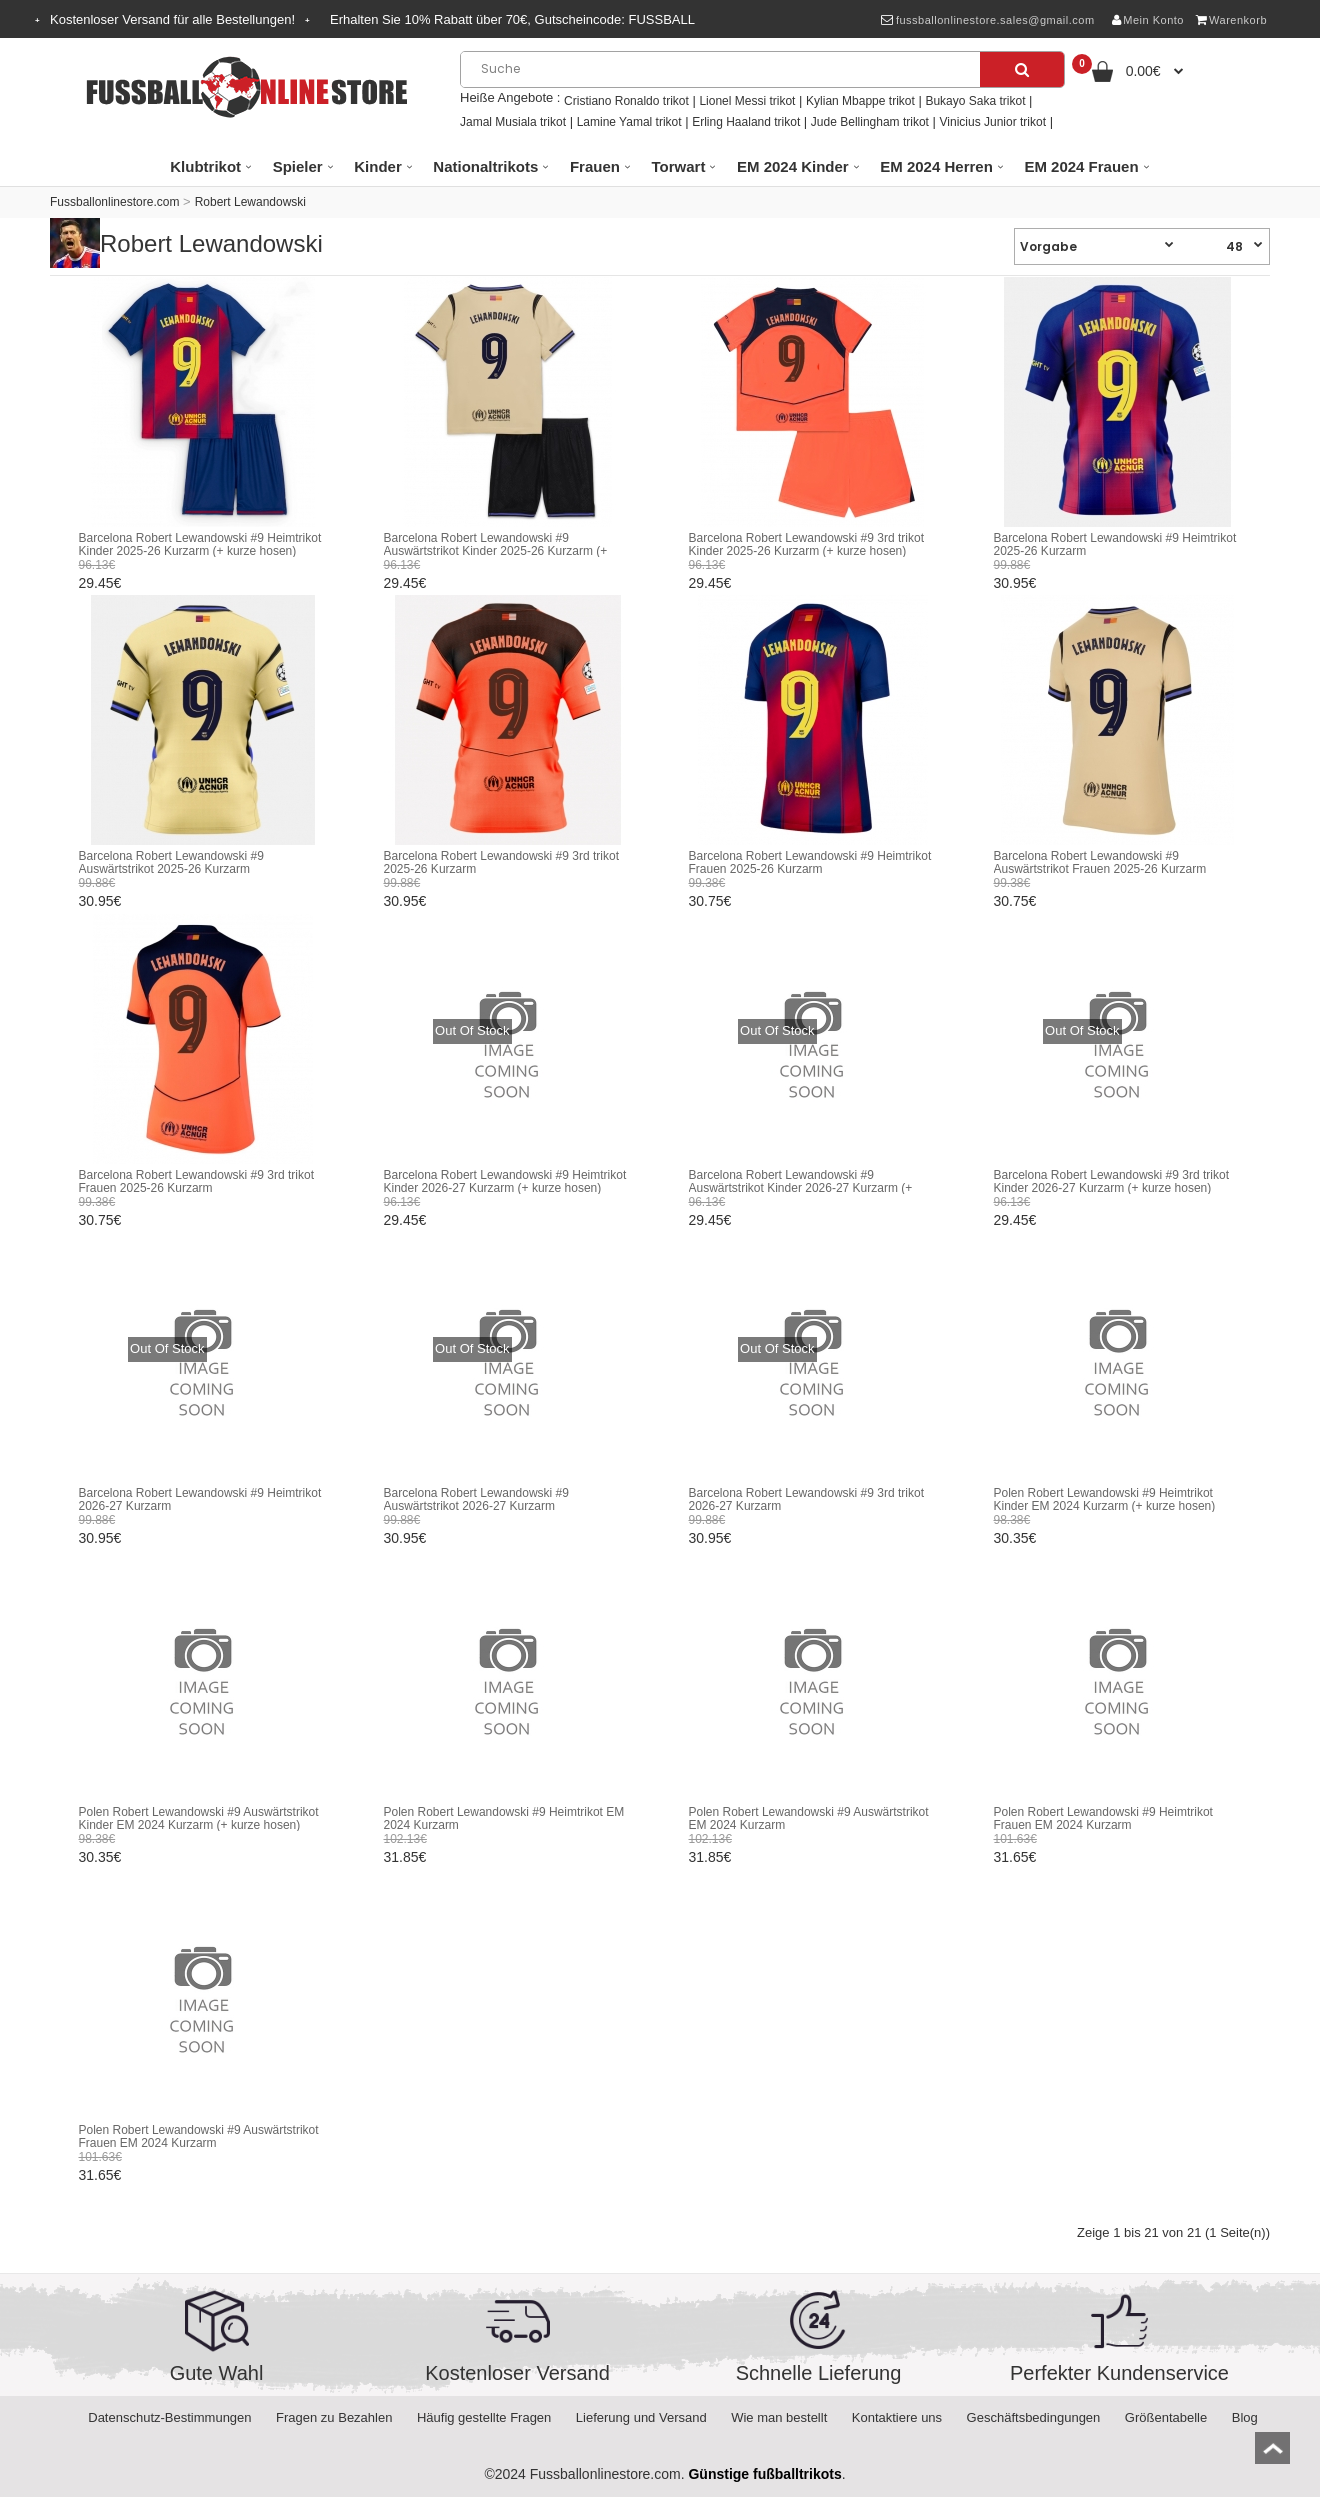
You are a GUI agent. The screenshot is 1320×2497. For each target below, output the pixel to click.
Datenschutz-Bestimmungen (169, 2417)
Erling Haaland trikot (746, 122)
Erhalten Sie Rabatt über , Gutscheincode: (512, 19)
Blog (1245, 2417)
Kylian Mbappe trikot (860, 101)
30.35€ (1015, 1538)
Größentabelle (1166, 2417)
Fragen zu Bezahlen (334, 2417)
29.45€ (100, 583)
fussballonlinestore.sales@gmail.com (987, 20)
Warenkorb (1231, 20)
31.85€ (405, 1857)
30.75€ (710, 901)
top (1272, 2454)
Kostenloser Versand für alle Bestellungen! (172, 19)
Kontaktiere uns (897, 2417)
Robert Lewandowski (250, 202)
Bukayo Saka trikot (975, 101)
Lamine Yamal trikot (629, 122)
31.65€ (1015, 1857)
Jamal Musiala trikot (513, 122)
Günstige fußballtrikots (764, 2474)
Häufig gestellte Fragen (484, 2417)
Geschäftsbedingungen (1034, 2417)
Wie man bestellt (779, 2417)
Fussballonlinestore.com (114, 202)
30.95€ (1015, 583)
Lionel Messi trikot (747, 101)
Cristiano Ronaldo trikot (626, 101)
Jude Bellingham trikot (870, 122)
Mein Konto (1148, 20)
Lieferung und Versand (641, 2417)
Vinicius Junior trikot (993, 122)
